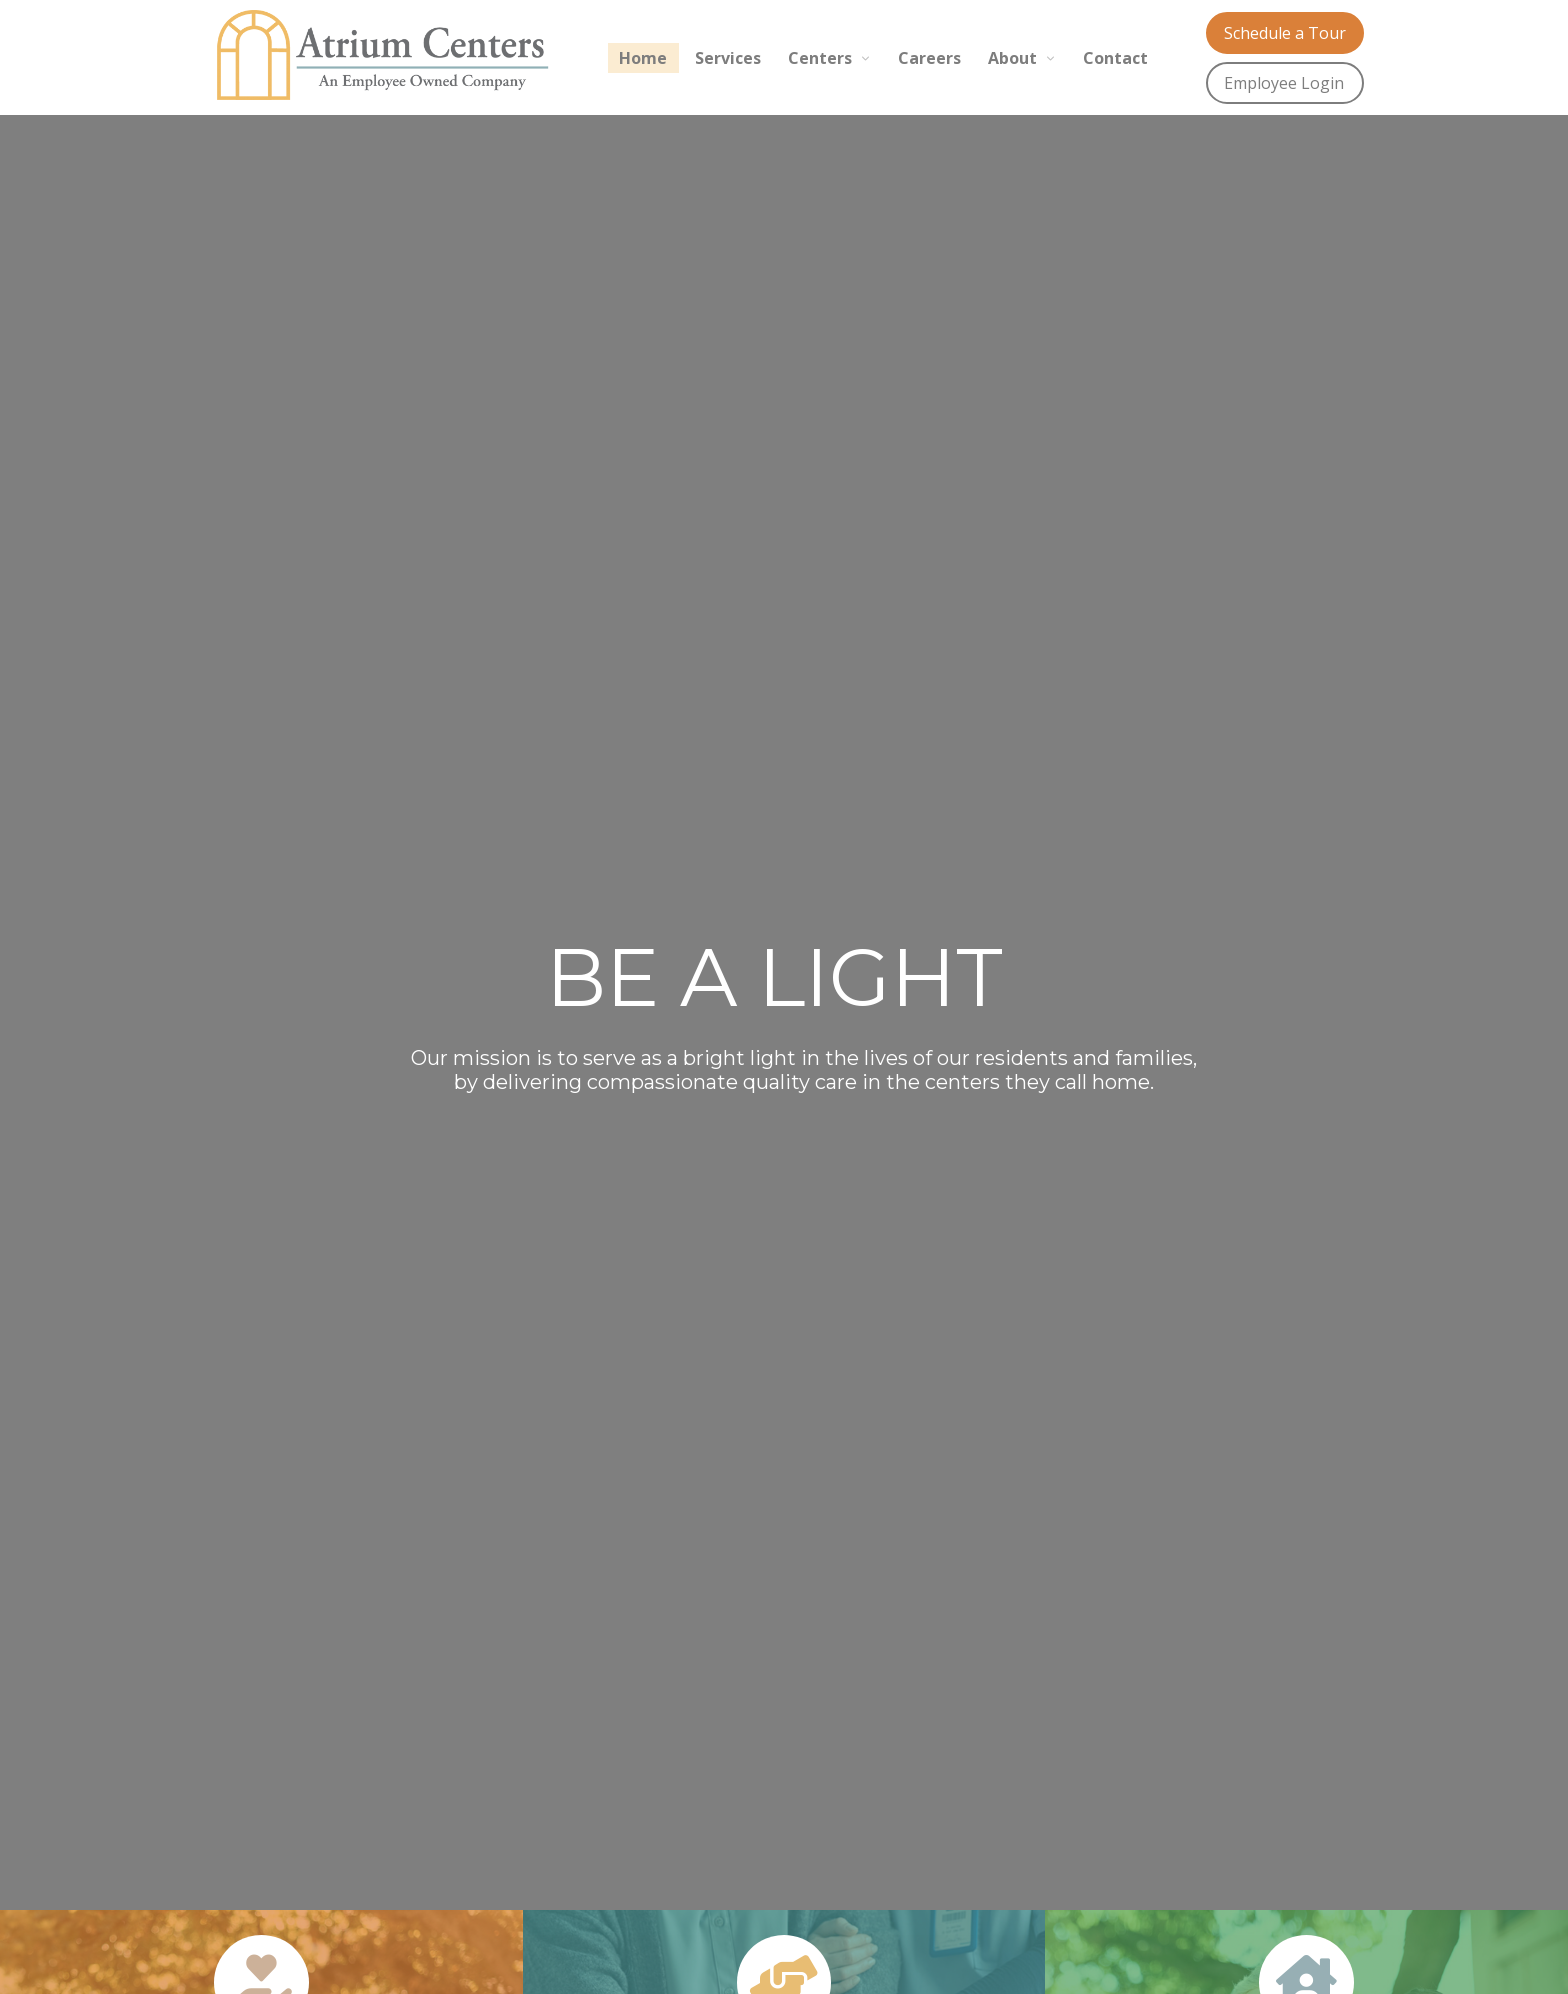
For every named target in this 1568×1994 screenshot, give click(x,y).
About (1012, 58)
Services (728, 58)
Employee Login (1284, 83)
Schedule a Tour (1285, 33)
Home (643, 58)
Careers (929, 58)
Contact (1115, 58)
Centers (820, 58)
